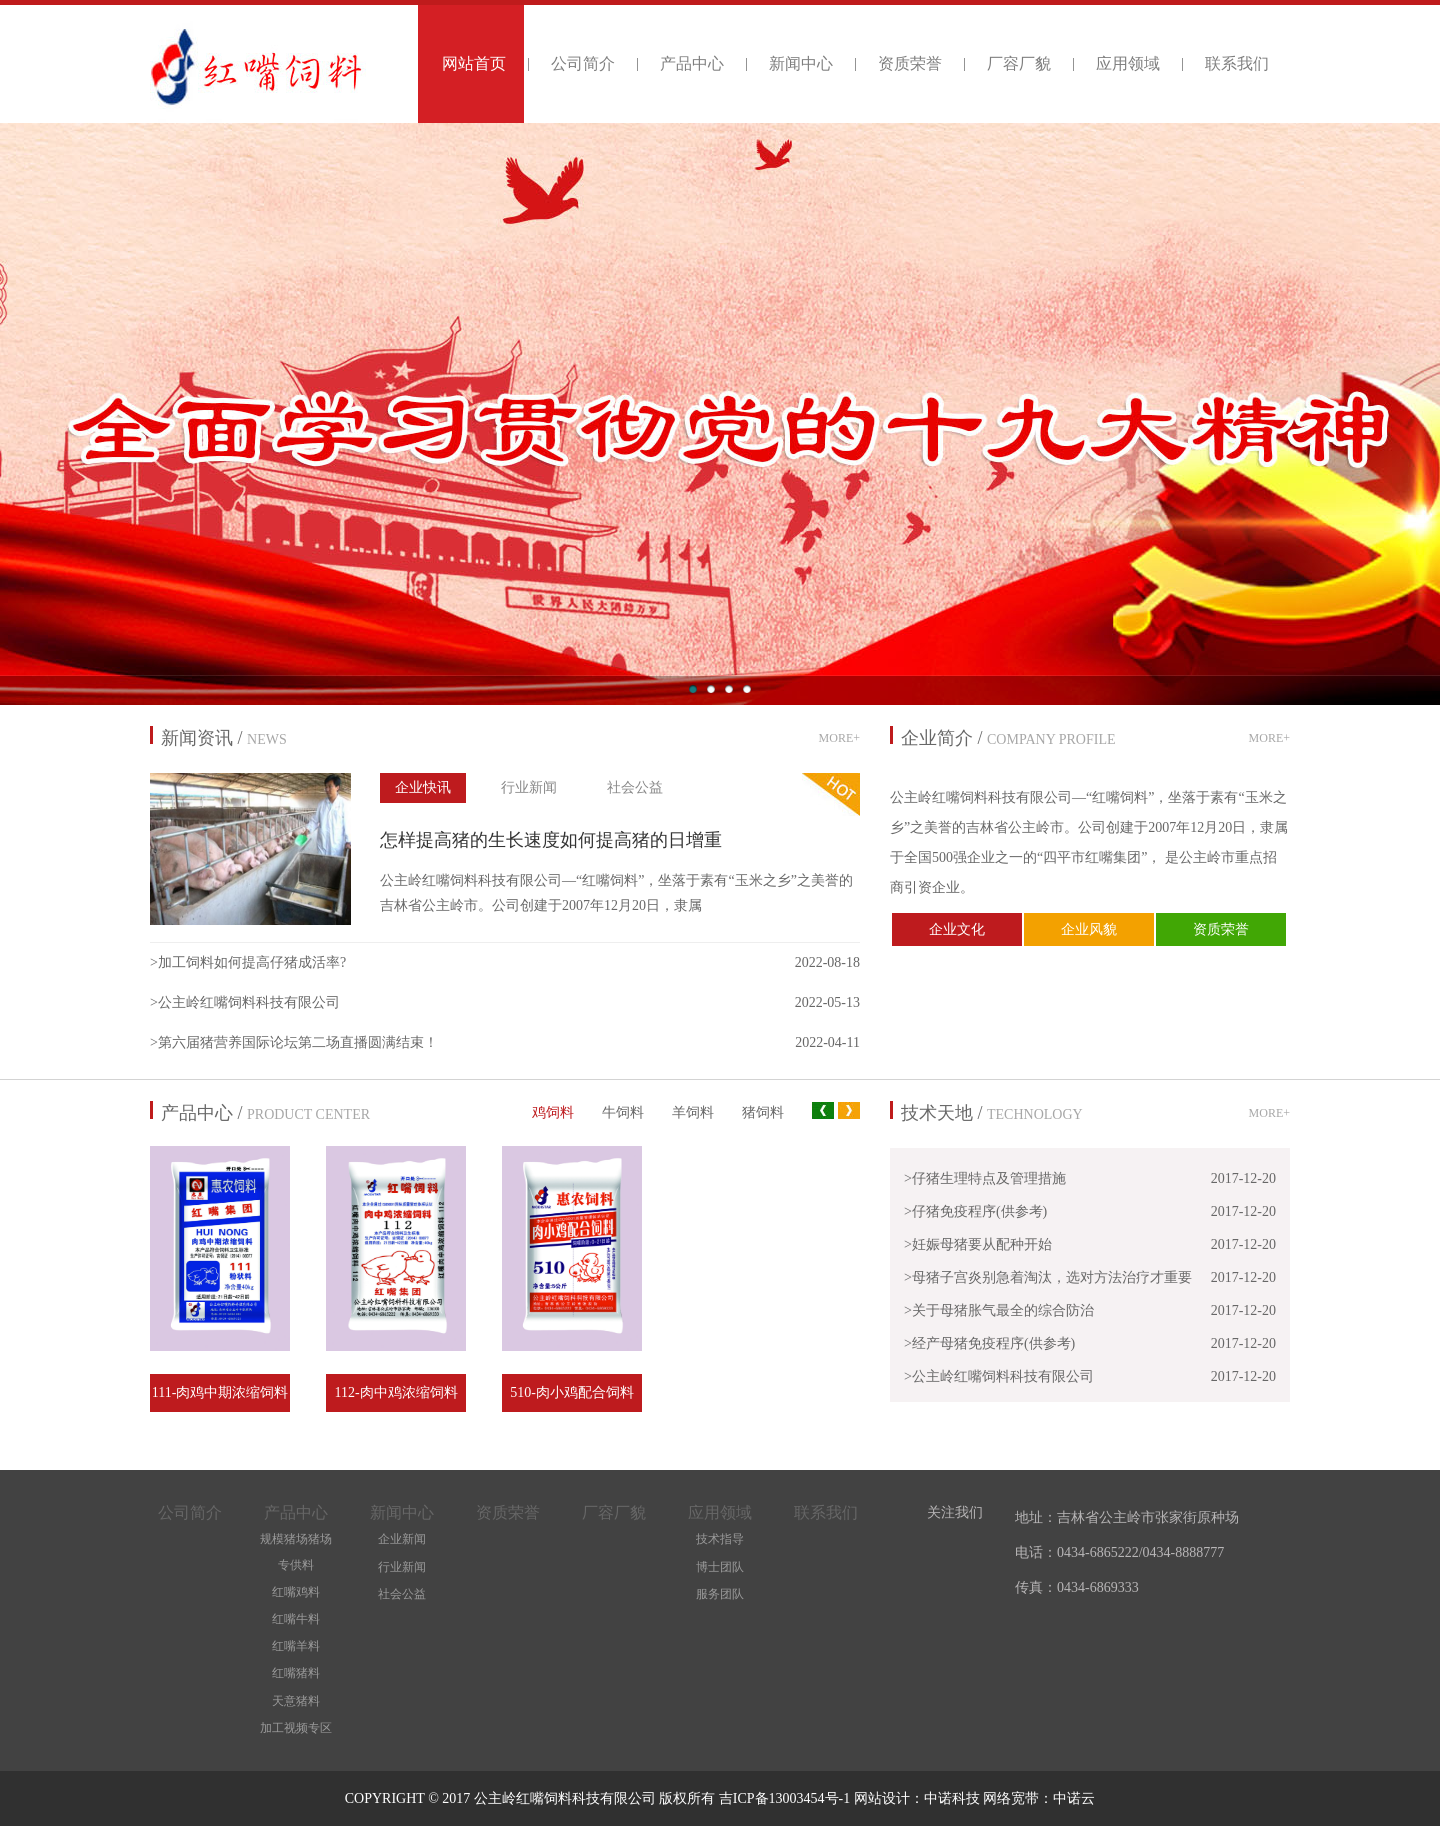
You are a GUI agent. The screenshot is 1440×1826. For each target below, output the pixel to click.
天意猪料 (296, 1701)
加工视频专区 (296, 1728)
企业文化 (957, 929)
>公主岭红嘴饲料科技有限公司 (245, 1002)
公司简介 (583, 63)
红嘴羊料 (296, 1646)
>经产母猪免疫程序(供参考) (989, 1343)
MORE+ (839, 738)
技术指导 (720, 1539)
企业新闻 (402, 1539)
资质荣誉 (910, 63)
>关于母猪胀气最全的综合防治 (999, 1310)
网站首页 (474, 63)
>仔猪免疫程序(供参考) (975, 1211)
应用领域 (1128, 63)
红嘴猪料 (296, 1673)
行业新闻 (529, 787)
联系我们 (1237, 63)
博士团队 (720, 1567)
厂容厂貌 (1019, 63)
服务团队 (720, 1594)
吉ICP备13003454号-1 (786, 1798)
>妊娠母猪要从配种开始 (978, 1244)
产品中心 (692, 63)
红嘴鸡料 (296, 1592)
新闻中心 (801, 63)
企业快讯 (423, 787)
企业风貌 (1089, 929)
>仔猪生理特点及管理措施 (985, 1178)
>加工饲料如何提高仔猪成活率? (248, 962)
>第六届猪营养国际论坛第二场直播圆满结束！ (294, 1042)
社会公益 (635, 787)
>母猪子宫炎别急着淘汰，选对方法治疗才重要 (1048, 1277)
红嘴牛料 (296, 1619)
